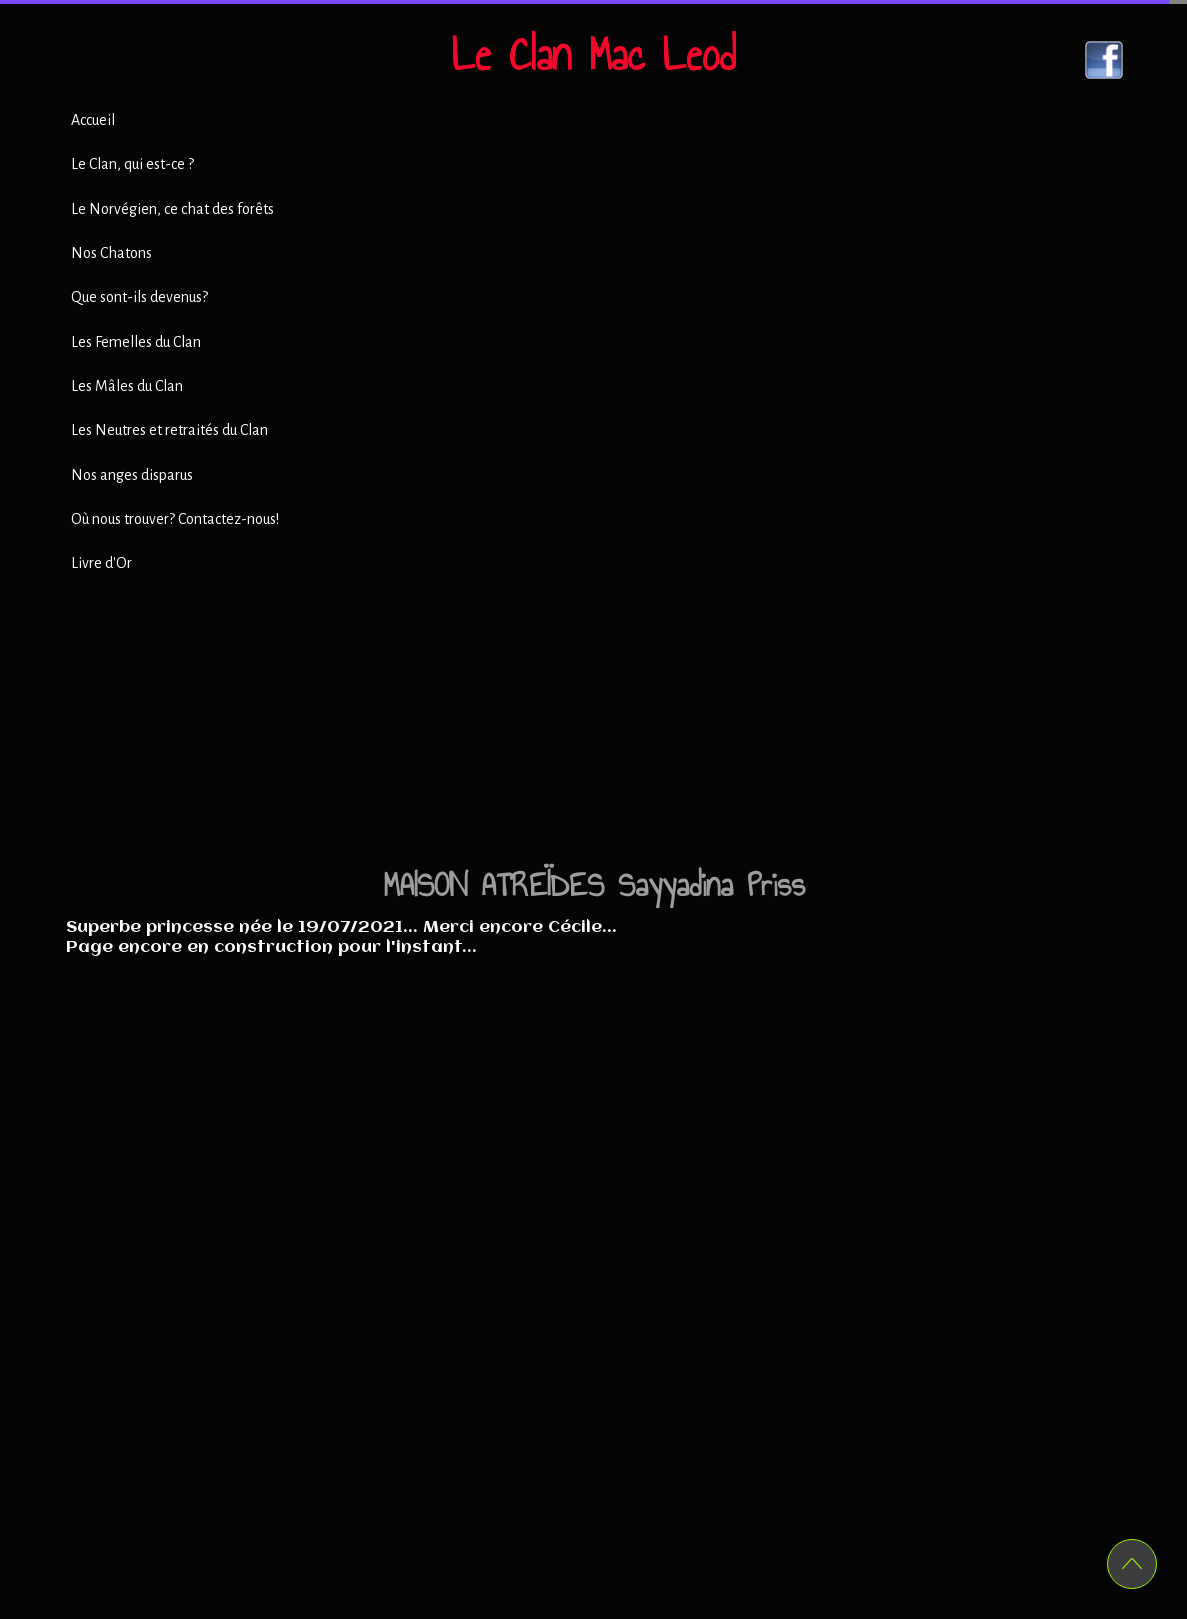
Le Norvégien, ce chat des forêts (172, 209)
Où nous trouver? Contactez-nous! (175, 519)
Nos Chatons (111, 253)
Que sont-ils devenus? (139, 297)
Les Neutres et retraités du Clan (169, 430)
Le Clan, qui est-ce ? (132, 164)
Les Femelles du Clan (136, 342)
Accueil (93, 120)
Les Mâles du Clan (127, 386)
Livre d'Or (101, 563)
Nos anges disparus (132, 475)
